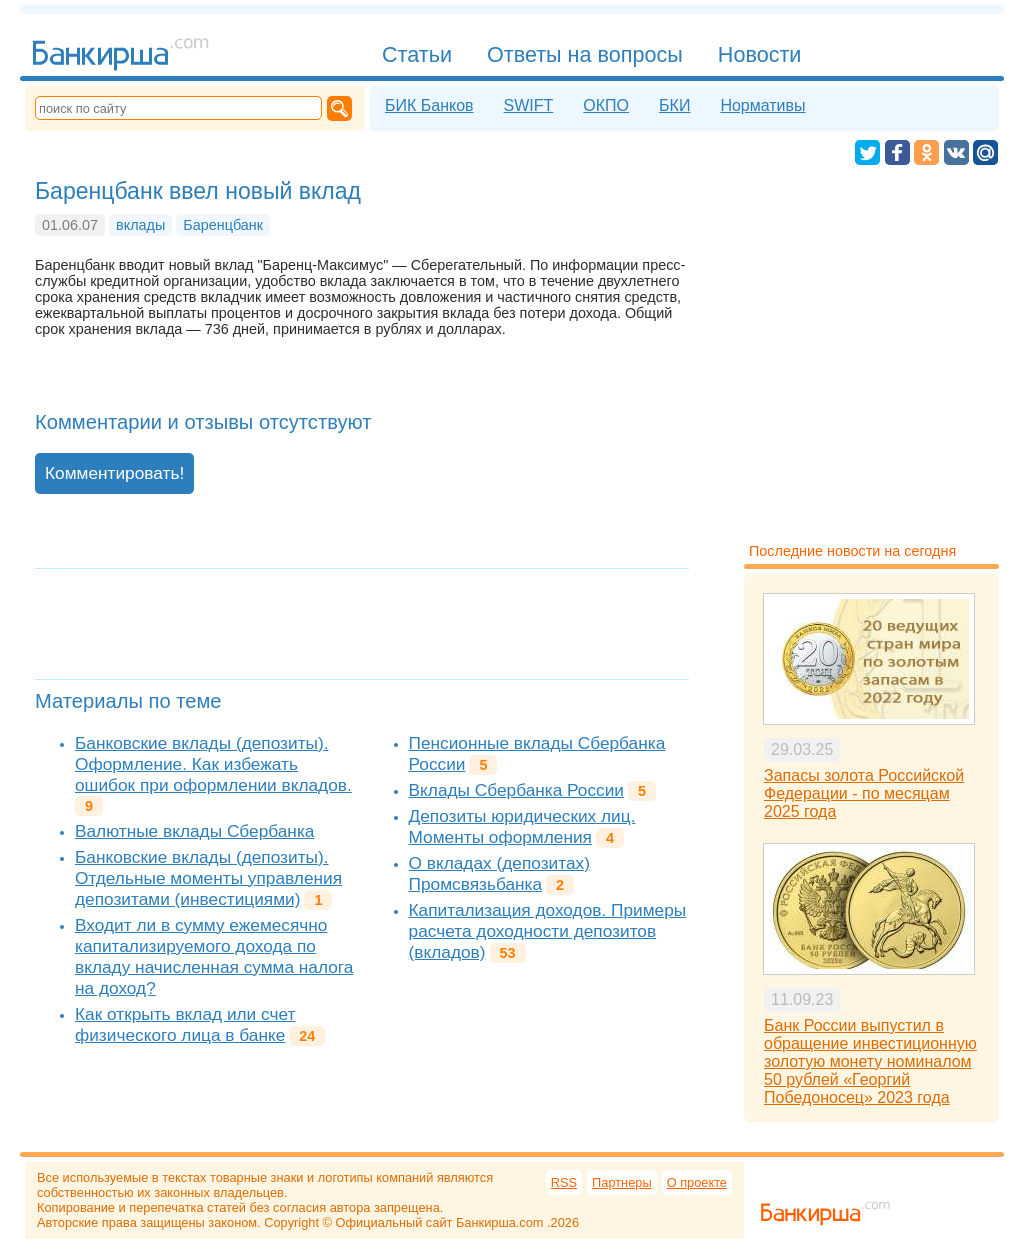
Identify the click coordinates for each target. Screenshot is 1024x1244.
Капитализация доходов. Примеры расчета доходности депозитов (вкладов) (548, 931)
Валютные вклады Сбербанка (194, 831)
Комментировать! (114, 473)
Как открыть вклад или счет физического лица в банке (185, 1024)
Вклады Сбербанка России (516, 790)
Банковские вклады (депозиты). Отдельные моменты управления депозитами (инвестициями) (208, 878)
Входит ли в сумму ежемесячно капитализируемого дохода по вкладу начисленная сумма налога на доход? (214, 956)
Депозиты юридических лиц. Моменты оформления (522, 826)
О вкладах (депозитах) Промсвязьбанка (499, 873)
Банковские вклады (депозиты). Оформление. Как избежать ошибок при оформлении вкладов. (213, 764)
